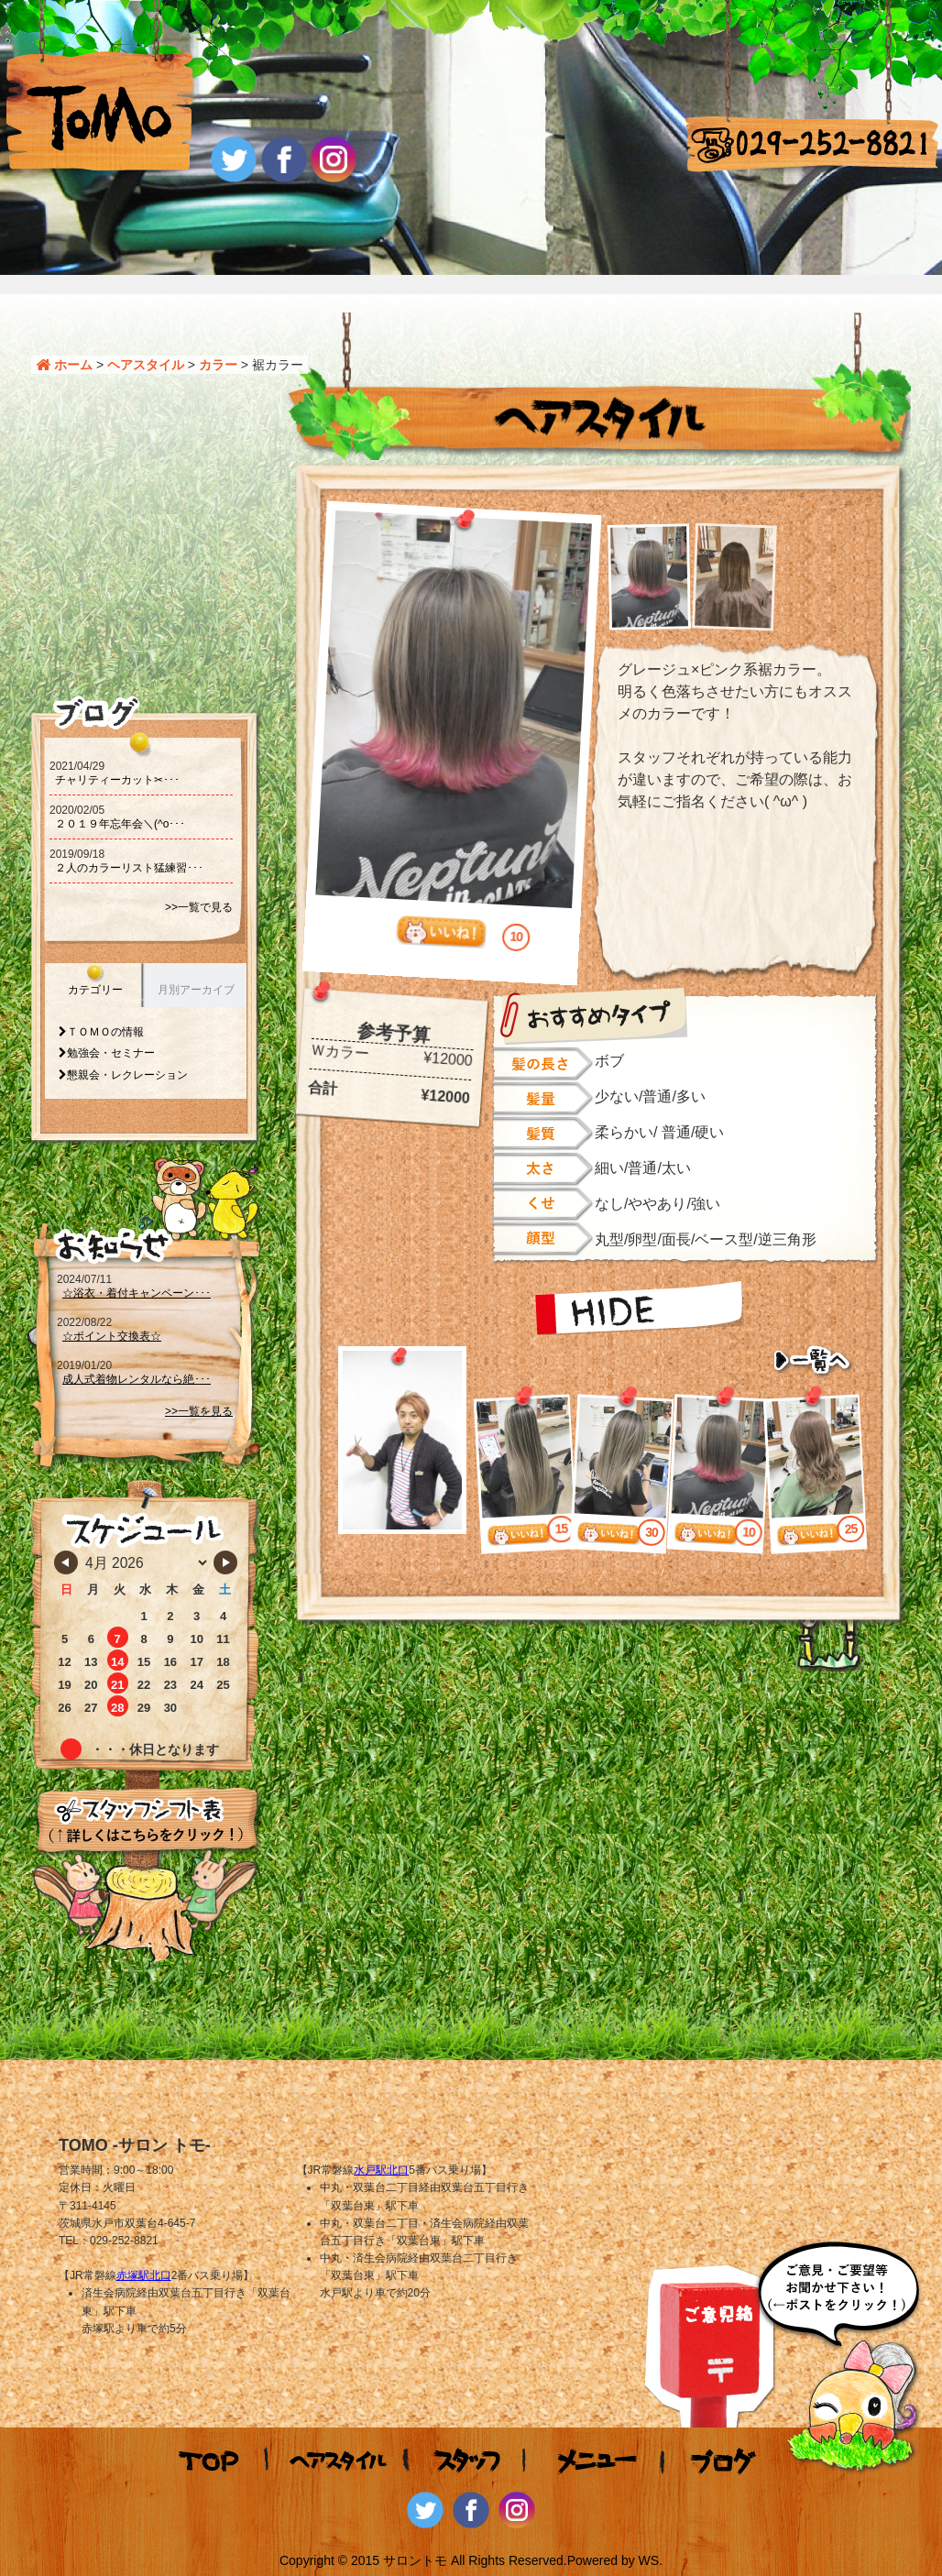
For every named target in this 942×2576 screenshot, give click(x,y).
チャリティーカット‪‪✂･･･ (117, 779)
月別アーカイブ (196, 989)
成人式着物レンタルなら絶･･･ (136, 1379)
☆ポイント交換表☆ (111, 1336)
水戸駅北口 (381, 2170)
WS (649, 2560)
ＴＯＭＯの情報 (105, 1031)
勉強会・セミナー (111, 1053)
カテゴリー (95, 989)
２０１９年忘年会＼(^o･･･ (120, 823)
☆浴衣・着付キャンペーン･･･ (136, 1293)
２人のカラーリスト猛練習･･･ (129, 867)
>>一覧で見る (199, 907)
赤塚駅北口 (143, 2275)
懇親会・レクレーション (127, 1075)
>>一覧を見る (199, 1411)
